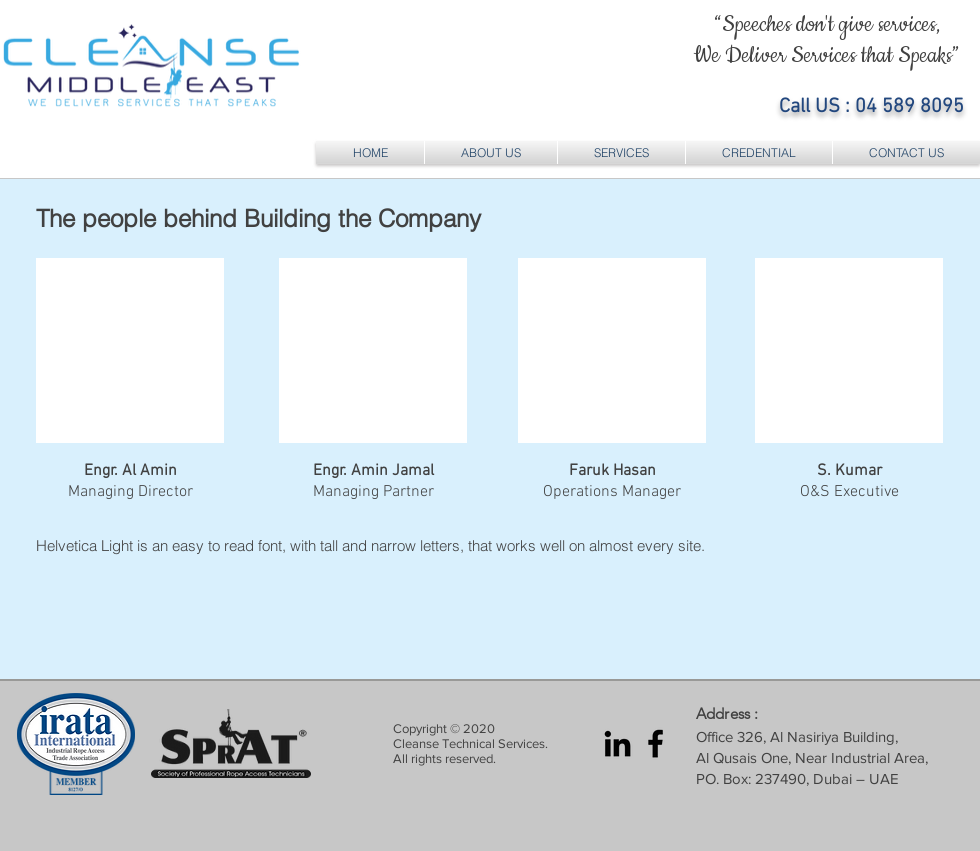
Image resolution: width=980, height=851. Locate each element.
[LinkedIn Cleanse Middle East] (617, 743)
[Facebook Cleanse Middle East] (655, 743)
